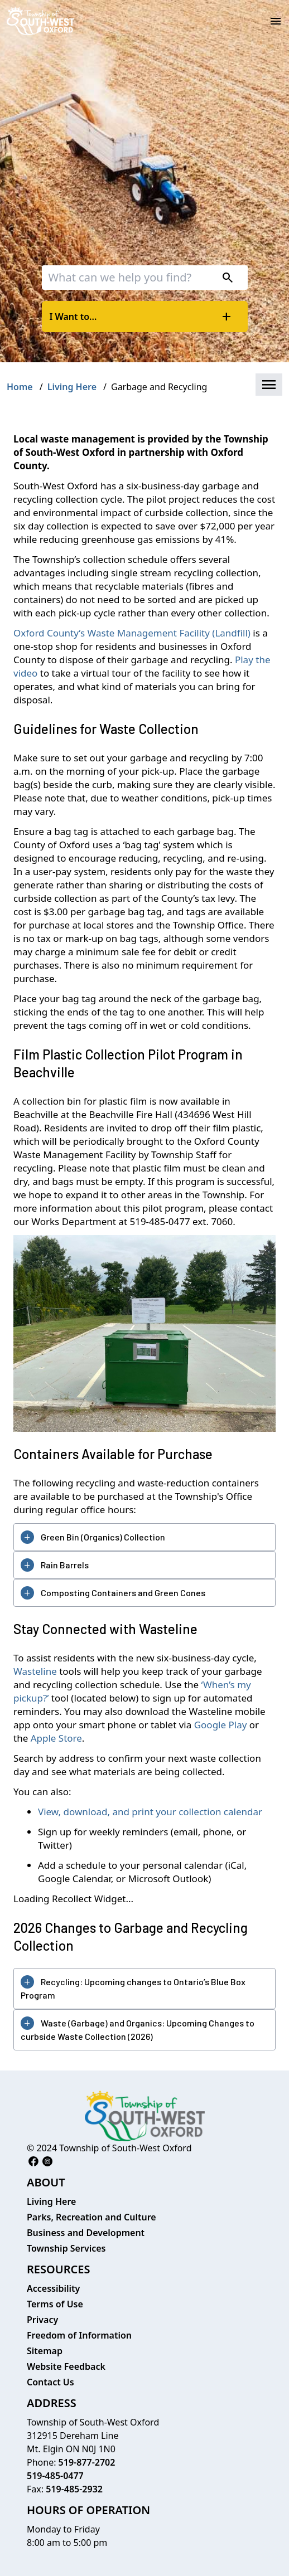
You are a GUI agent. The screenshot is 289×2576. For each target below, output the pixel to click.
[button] (269, 384)
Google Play (220, 1724)
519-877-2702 (87, 2462)
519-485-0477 (55, 2476)
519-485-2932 (74, 2489)
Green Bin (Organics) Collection (103, 1537)
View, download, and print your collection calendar (150, 1811)
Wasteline (35, 1671)
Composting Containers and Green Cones (123, 1592)
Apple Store (56, 1738)
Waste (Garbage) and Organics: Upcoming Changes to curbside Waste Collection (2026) (137, 2030)
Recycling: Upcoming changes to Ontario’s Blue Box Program (133, 1988)
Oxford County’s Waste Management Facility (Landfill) (133, 632)
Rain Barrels (65, 1564)
